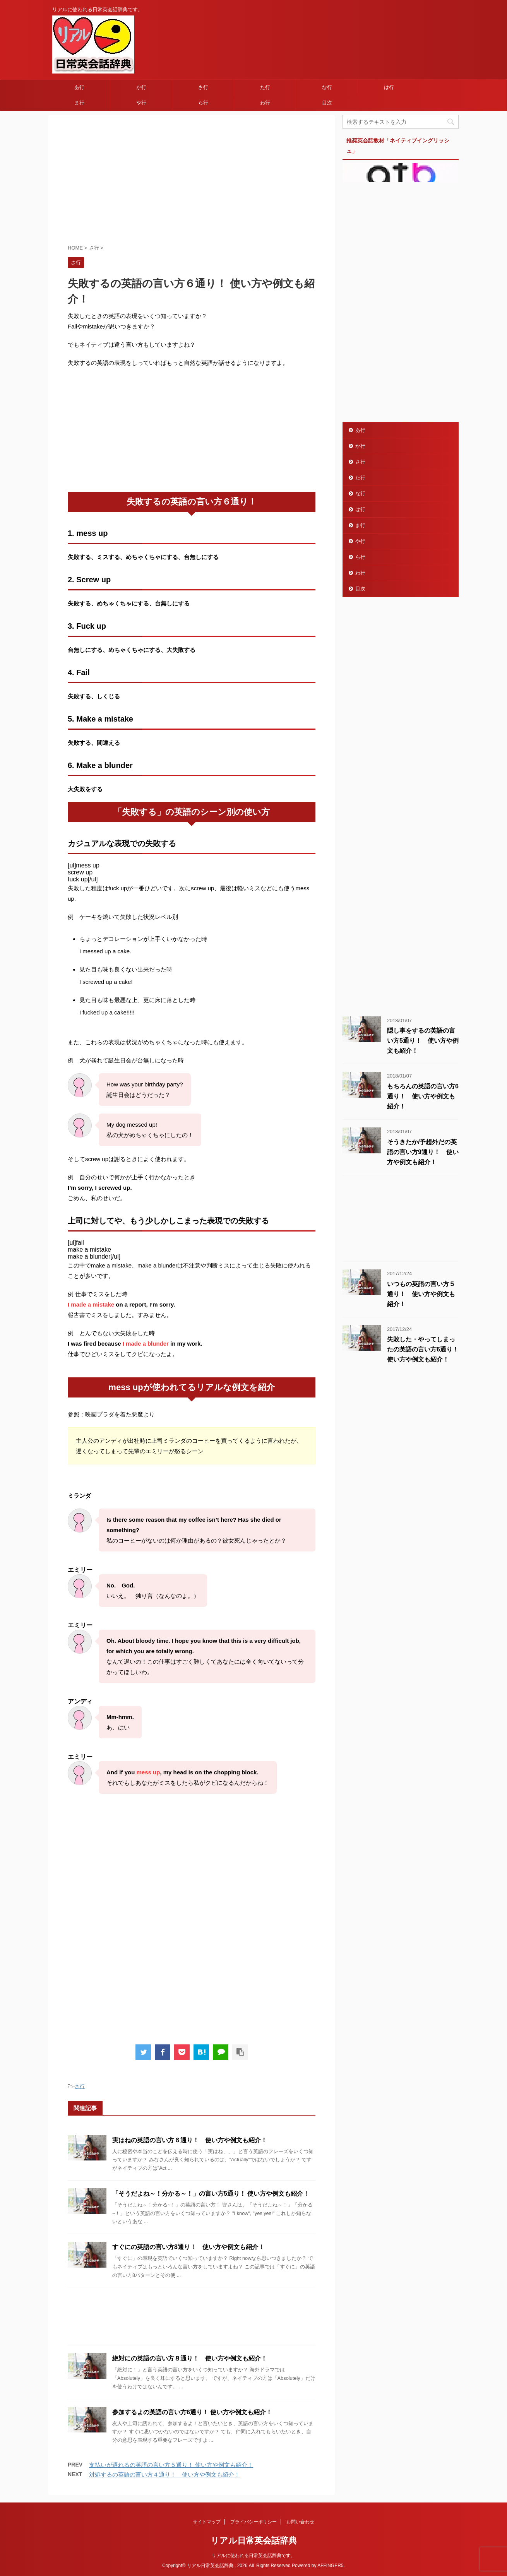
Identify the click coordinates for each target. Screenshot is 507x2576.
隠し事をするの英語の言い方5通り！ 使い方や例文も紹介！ (423, 1040)
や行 (141, 103)
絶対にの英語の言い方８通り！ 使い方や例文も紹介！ (189, 2358)
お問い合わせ (300, 2522)
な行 (327, 87)
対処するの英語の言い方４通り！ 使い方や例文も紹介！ (164, 2474)
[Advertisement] (191, 181)
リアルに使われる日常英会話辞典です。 (253, 2555)
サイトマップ (207, 2522)
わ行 (265, 103)
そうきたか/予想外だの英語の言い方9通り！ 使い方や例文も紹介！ (423, 1152)
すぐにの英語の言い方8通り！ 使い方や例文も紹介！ (188, 2247)
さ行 (203, 87)
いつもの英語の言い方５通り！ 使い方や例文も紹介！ (421, 1294)
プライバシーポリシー (253, 2522)
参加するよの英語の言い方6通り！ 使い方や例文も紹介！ (192, 2412)
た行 (265, 87)
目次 (327, 103)
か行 (141, 87)
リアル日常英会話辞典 (254, 2540)
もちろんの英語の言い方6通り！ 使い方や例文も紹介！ (423, 1096)
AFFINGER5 (330, 2565)
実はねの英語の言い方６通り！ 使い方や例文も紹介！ (189, 2140)
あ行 (79, 87)
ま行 (79, 103)
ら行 (203, 103)
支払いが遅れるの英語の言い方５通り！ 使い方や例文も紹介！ (171, 2464)
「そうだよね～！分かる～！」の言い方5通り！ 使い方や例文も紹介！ (210, 2193)
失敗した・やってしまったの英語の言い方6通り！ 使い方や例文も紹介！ (423, 1349)
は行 (389, 87)
